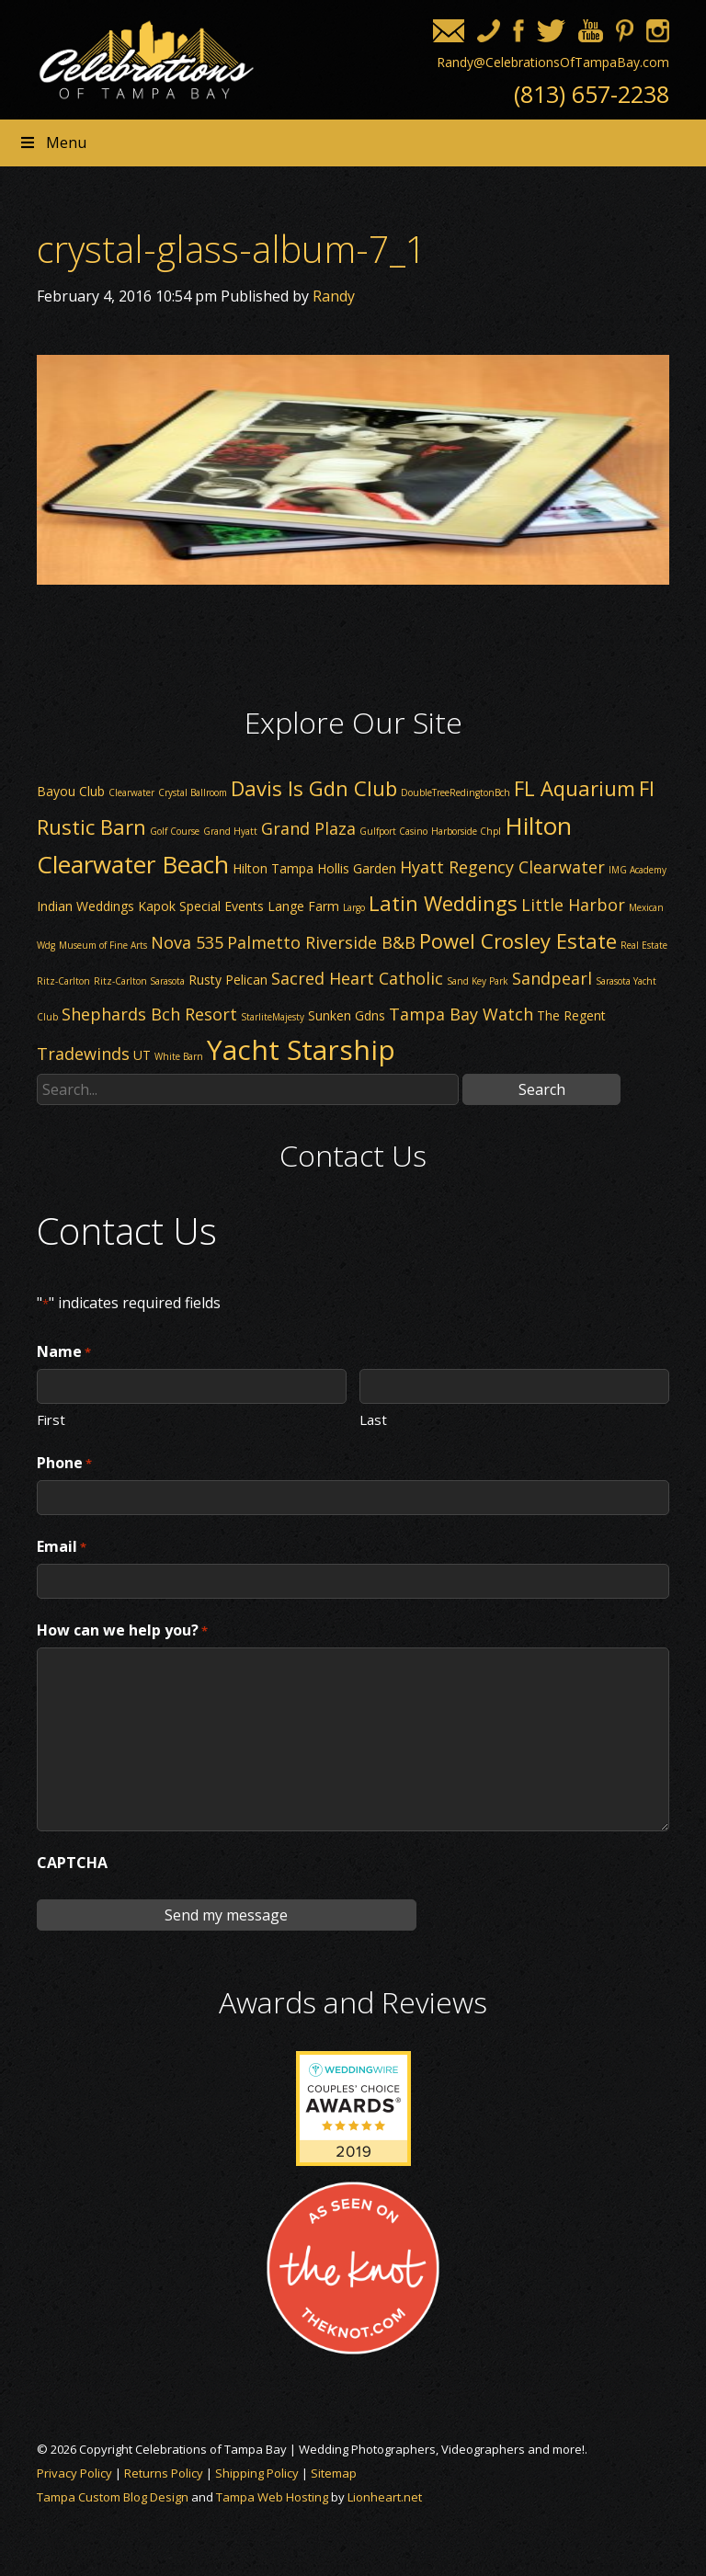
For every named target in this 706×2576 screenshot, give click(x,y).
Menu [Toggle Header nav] (52, 142)
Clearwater (131, 792)
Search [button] (541, 1089)
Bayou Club (71, 791)
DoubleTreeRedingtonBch (455, 792)
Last (373, 1418)
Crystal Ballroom (192, 792)
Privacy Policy (74, 2473)
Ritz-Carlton (63, 981)
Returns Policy (163, 2473)
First (51, 1418)
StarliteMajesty (272, 1016)
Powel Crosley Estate (518, 940)
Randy (334, 296)
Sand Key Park (477, 981)
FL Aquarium (574, 788)
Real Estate (644, 945)
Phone (64, 1463)
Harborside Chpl (466, 831)
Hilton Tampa (273, 868)
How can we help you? (122, 1630)
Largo (354, 907)
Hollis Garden (356, 868)
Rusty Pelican (228, 979)
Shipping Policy (257, 2473)
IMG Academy (637, 869)
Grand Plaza (308, 828)
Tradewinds (83, 1054)
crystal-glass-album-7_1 (232, 248)
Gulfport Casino (393, 831)
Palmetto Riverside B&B (321, 942)
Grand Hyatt (230, 831)
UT (142, 1055)
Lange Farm (303, 906)
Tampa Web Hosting (272, 2497)
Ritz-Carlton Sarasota (139, 981)
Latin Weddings (443, 903)
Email (61, 1547)
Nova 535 (187, 942)
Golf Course (174, 831)
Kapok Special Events (201, 906)
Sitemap (334, 2473)
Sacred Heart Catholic (357, 978)
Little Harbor (573, 905)
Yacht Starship (301, 1049)
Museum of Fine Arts (103, 945)
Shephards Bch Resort (149, 1014)
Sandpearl (552, 978)
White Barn (178, 1056)
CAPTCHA (72, 1862)
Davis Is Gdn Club (314, 788)
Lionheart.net (384, 2497)
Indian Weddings (85, 906)
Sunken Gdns (346, 1015)
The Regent (571, 1015)
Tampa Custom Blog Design (112, 2497)
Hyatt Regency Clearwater (502, 867)
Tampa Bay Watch (461, 1014)
